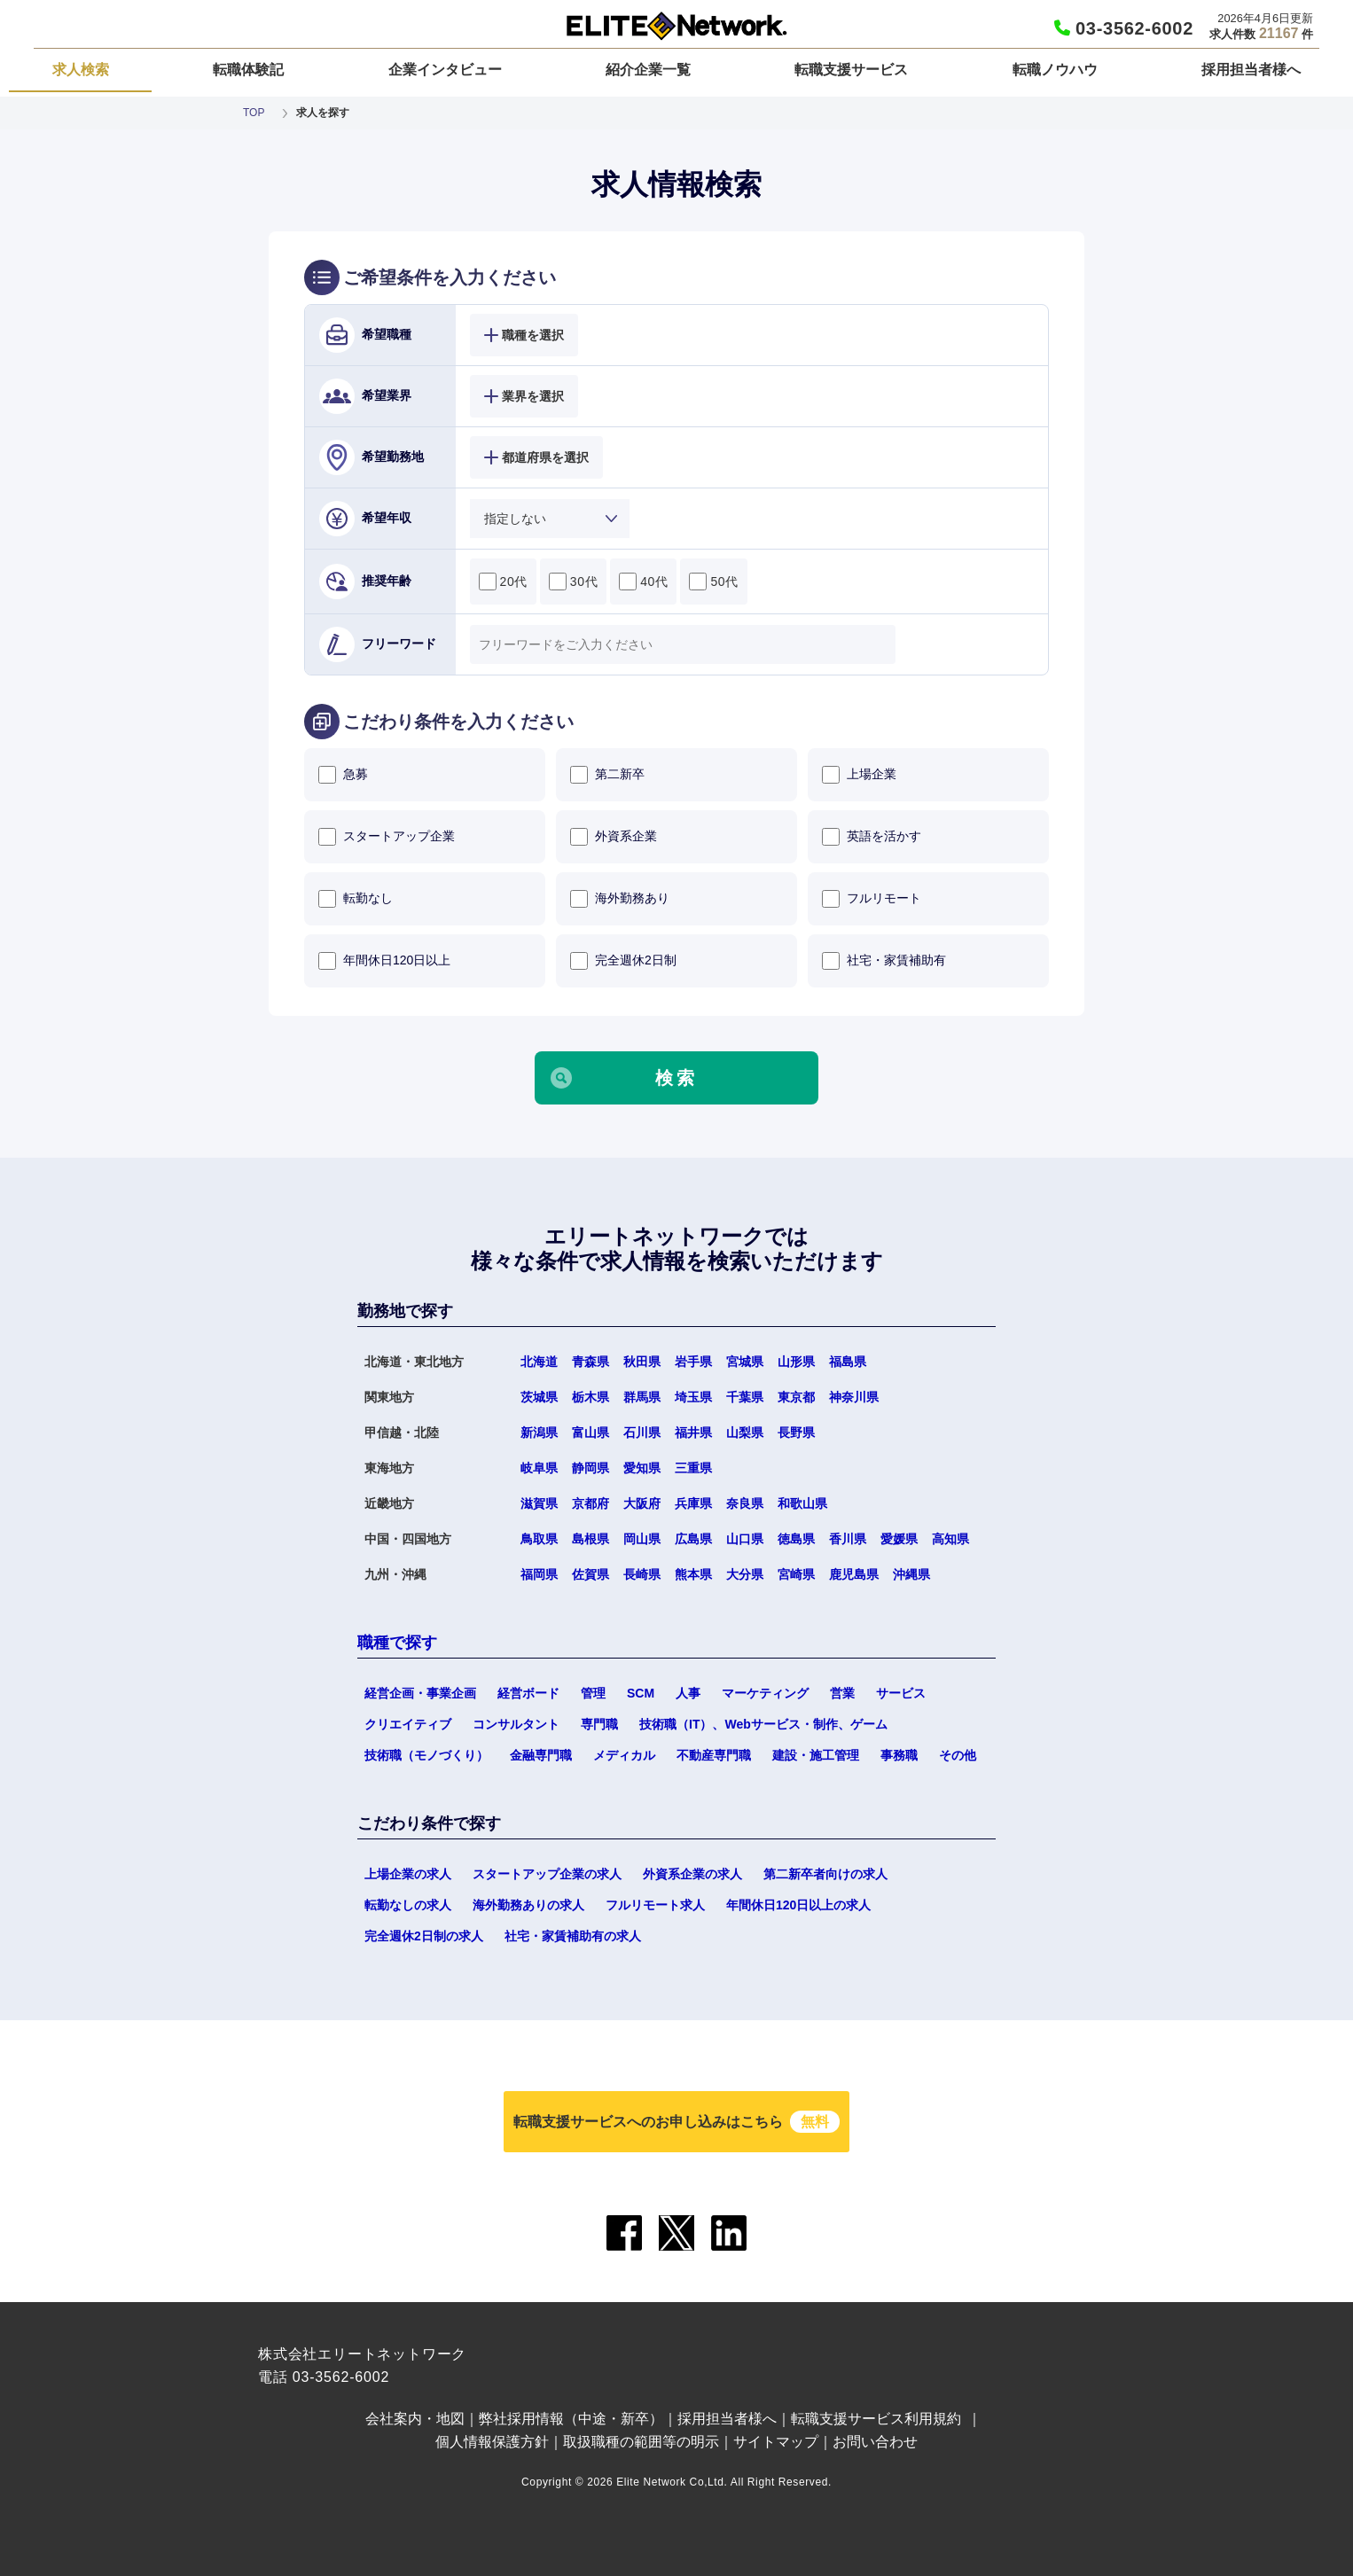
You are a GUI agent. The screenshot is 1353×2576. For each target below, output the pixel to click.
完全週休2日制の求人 (423, 1936)
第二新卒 (607, 775)
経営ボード (528, 1693)
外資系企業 (613, 837)
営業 (842, 1693)
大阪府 (642, 1503)
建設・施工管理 (815, 1755)
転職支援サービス (851, 69)
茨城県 (539, 1397)
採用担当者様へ (1251, 69)
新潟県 (539, 1432)
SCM (640, 1693)
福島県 (847, 1361)
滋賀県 (539, 1503)
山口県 (744, 1539)
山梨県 (744, 1432)
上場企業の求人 (407, 1874)
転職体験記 (248, 69)
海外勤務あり (619, 899)
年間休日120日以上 (384, 961)
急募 (343, 775)
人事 (688, 1693)
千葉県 (744, 1397)
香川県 (847, 1539)
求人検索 (80, 69)
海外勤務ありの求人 (528, 1905)
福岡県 (539, 1574)
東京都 (796, 1397)
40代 (643, 581)
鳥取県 (539, 1539)
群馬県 (642, 1397)
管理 (593, 1693)
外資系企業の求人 (692, 1874)
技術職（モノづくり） (426, 1755)
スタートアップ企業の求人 (547, 1874)
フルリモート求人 (655, 1905)
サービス (901, 1693)
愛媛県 (899, 1539)
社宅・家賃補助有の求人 (572, 1936)
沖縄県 (911, 1574)
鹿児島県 (854, 1574)
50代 (713, 581)
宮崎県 (796, 1574)
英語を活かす (871, 837)
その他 (957, 1755)
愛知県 (642, 1468)
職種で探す (397, 1642)
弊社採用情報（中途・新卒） (571, 2418)
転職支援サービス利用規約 (876, 2418)
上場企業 (859, 775)
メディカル (624, 1755)
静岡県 (590, 1468)
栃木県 (590, 1397)
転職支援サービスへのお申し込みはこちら (676, 2122)
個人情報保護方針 (492, 2441)
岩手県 (693, 1361)
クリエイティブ (407, 1724)
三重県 (693, 1468)
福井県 (693, 1432)
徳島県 (796, 1539)
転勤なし (355, 899)
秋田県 (642, 1361)
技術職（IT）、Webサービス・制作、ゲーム (763, 1724)
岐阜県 (539, 1468)
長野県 (796, 1432)
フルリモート (871, 899)
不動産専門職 (713, 1755)
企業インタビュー (445, 69)
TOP (253, 112)
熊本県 (693, 1574)
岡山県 (642, 1539)
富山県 (590, 1432)
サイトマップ (775, 2441)
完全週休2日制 (623, 961)
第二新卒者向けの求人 (825, 1874)
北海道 (539, 1361)
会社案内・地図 (415, 2418)
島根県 (590, 1539)
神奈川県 (854, 1397)
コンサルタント (516, 1724)
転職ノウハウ (1055, 69)
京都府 (590, 1503)
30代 (573, 581)
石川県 (642, 1432)
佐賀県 (590, 1574)
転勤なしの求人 (407, 1905)
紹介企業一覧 (648, 69)
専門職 (599, 1724)
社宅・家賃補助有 (884, 961)
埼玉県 (693, 1397)
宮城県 (744, 1361)
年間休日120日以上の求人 (798, 1905)
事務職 (899, 1755)
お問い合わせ (875, 2441)
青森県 (590, 1361)
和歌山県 (802, 1503)
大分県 (744, 1574)
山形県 (796, 1361)
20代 (503, 581)
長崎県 (642, 1574)
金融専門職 (541, 1755)
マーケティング (765, 1693)
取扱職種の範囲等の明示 (641, 2441)
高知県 (950, 1539)
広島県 (693, 1539)
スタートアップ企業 (386, 837)
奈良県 (744, 1503)
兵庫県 (693, 1503)
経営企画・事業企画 (420, 1693)
